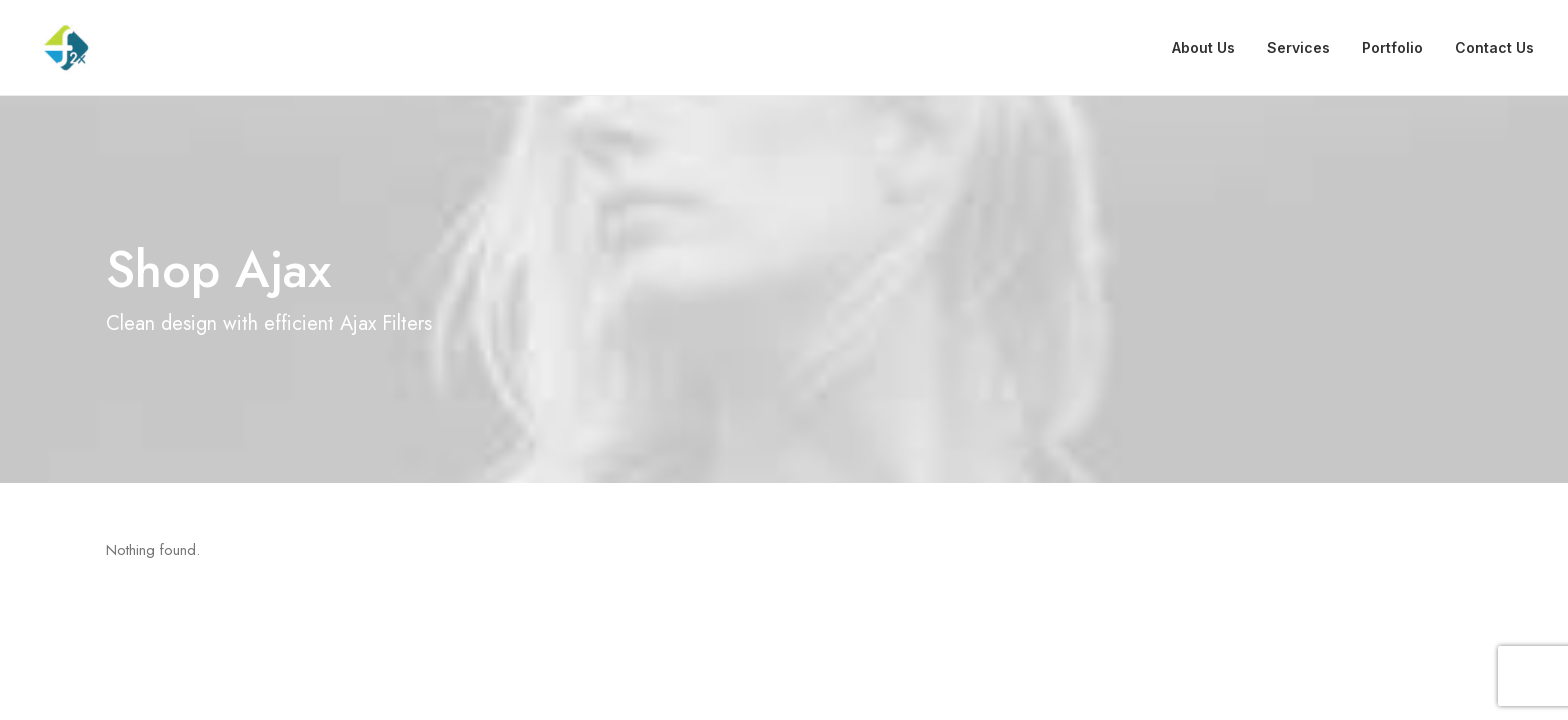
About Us (1203, 47)
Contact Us (1494, 47)
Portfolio (1392, 47)
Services (1298, 47)
